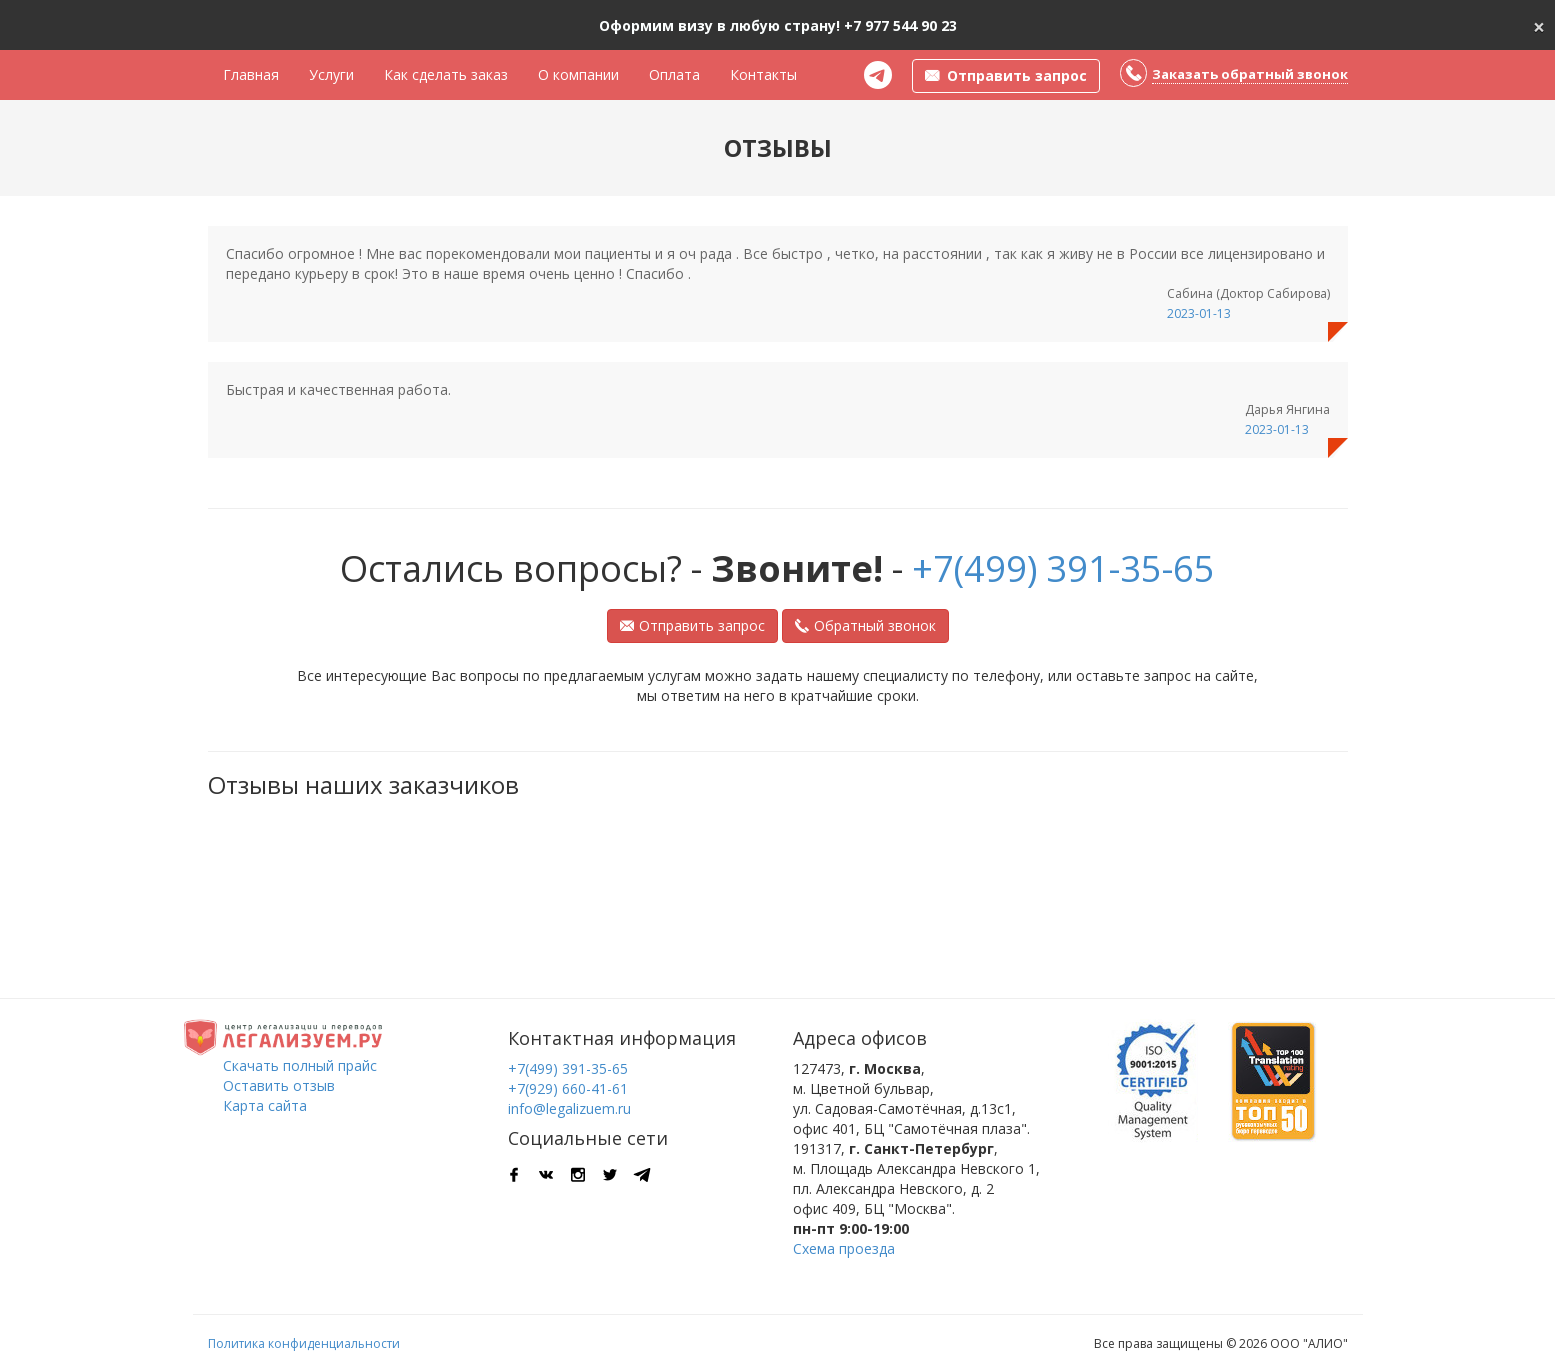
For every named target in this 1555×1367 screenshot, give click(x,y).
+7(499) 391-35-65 (1063, 568)
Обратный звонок (865, 625)
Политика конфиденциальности (304, 1343)
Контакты (763, 74)
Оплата (674, 74)
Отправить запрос (692, 625)
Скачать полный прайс (300, 1065)
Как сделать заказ (446, 74)
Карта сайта (265, 1105)
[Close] (1539, 25)
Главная (251, 74)
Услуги (331, 74)
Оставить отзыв (279, 1085)
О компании (578, 74)
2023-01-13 (1199, 313)
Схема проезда (844, 1248)
